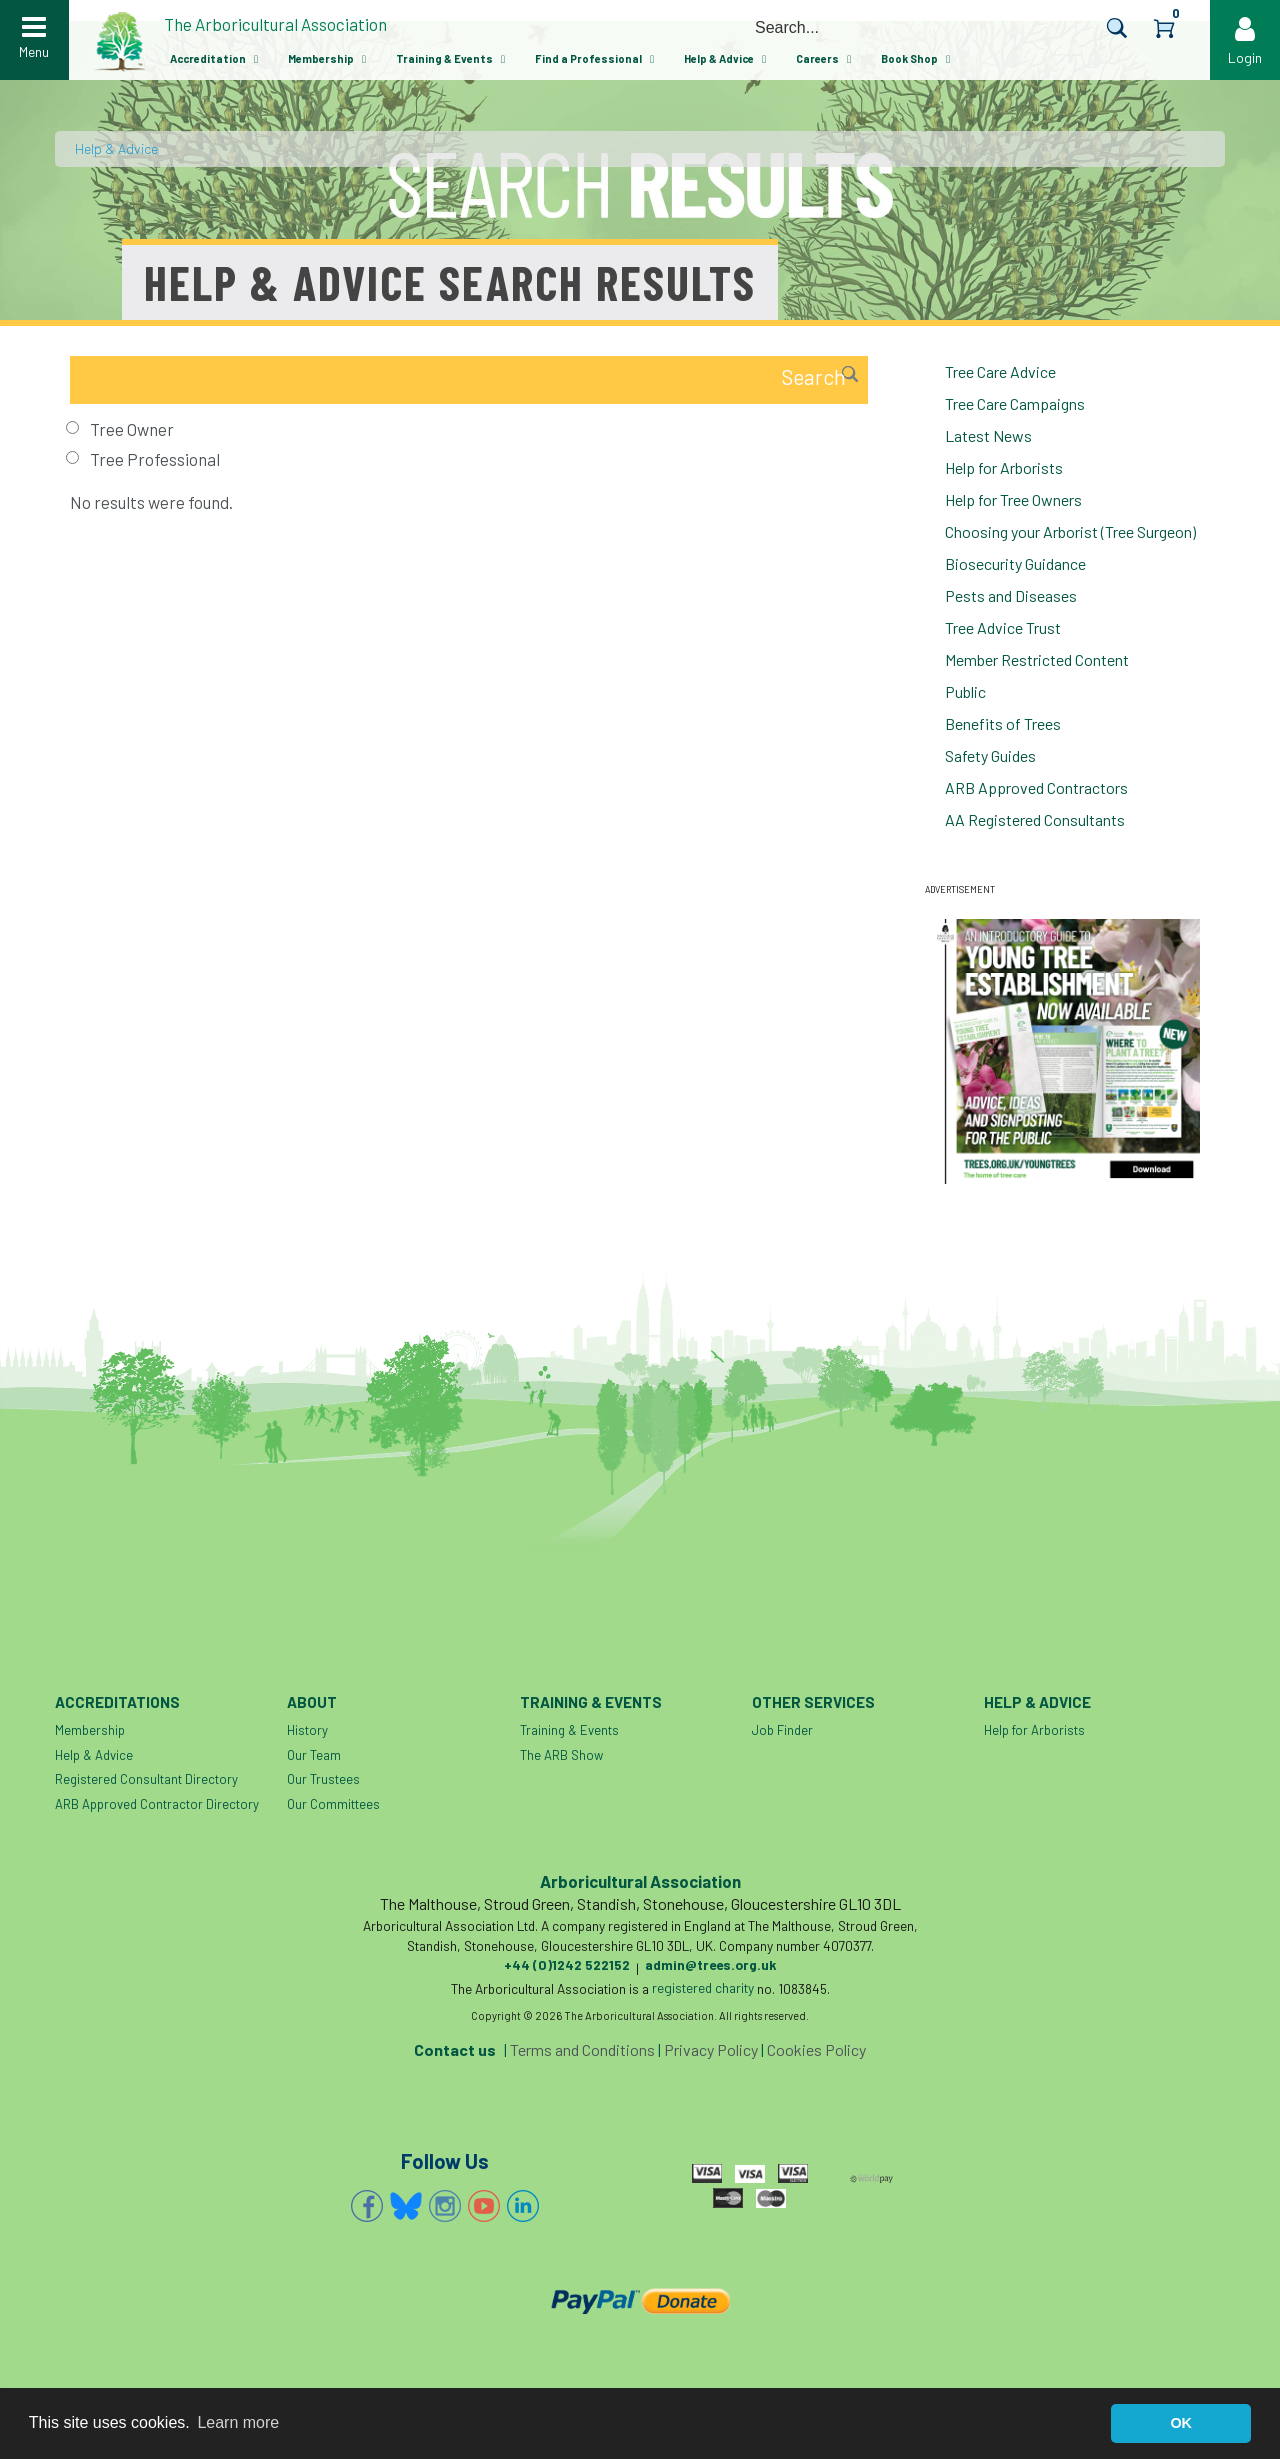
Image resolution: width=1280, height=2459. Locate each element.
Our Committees (333, 1804)
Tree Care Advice (1000, 371)
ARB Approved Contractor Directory (157, 1804)
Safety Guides (990, 755)
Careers (817, 58)
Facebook (367, 2206)
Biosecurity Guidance (1015, 563)
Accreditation (208, 58)
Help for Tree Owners (1013, 499)
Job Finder (782, 1730)
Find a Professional (588, 58)
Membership (321, 58)
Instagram (445, 2206)
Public (965, 691)
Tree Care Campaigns (1015, 403)
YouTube (484, 2206)
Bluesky (406, 2206)
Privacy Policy (711, 2049)
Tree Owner (132, 429)
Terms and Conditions (582, 2049)
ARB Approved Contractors (1036, 787)
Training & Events (444, 58)
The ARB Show (561, 1755)
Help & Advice (719, 58)
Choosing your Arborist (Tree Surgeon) (1070, 531)
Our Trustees (323, 1779)
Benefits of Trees (1003, 723)
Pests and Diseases (1011, 595)
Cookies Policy (816, 2049)
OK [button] (1181, 2423)
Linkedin (523, 2206)
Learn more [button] (238, 2422)
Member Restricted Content (1037, 659)
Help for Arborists (1004, 467)
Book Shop (909, 58)
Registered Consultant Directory (146, 1779)
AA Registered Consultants (1035, 819)
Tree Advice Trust (1003, 627)
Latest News (988, 435)
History (307, 1730)
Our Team (314, 1755)
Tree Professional (155, 459)
